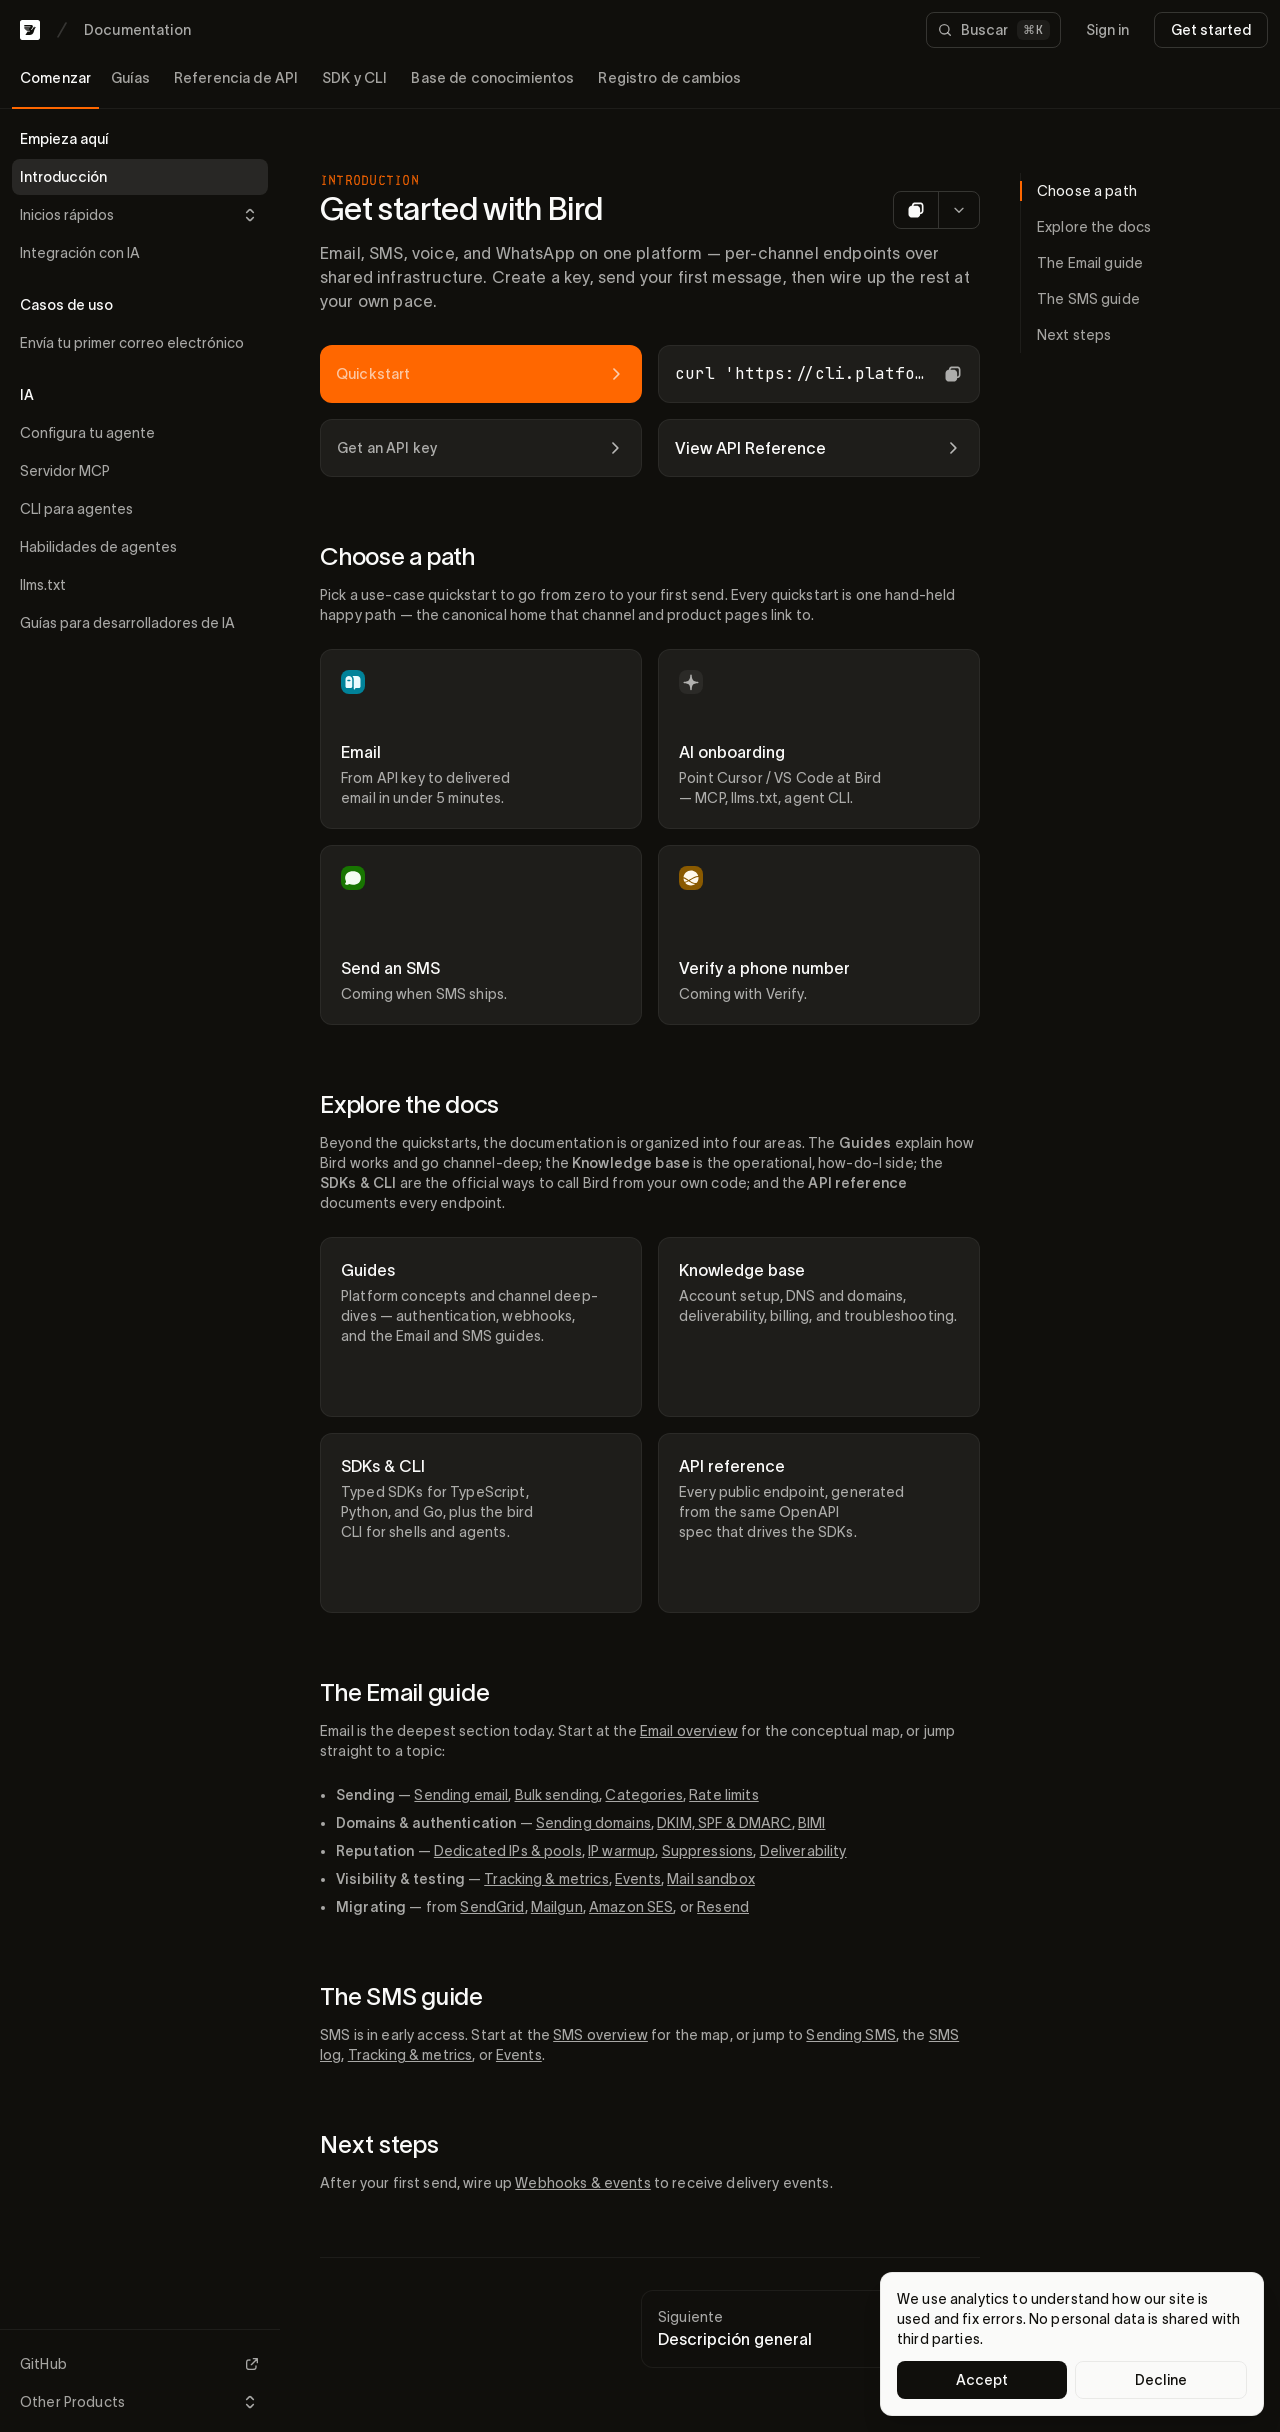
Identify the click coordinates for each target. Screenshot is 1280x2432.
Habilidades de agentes (98, 547)
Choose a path (397, 556)
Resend (723, 1907)
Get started (1211, 30)
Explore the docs (409, 1104)
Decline (1161, 2380)
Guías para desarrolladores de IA (127, 623)
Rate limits (724, 1795)
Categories (643, 1795)
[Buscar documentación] (993, 30)
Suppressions (708, 1851)
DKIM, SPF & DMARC (724, 1823)
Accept (982, 2380)
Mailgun (557, 1907)
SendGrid (492, 1907)
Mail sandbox (711, 1879)
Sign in (1107, 30)
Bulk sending (557, 1795)
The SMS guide (401, 1996)
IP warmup (621, 1851)
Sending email (461, 1795)
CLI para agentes (76, 509)
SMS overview (600, 2035)
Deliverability (803, 1851)
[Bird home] (30, 30)
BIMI (812, 1823)
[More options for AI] (958, 210)
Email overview (689, 1731)
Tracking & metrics (546, 1879)
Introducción (63, 177)
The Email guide (404, 1692)
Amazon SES (631, 1907)
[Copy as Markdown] (916, 210)
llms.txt (43, 585)
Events (638, 1879)
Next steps (379, 2144)
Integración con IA (80, 253)
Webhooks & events (582, 2183)
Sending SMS (851, 2035)
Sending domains (593, 1823)
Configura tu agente (87, 433)
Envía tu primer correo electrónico (132, 343)
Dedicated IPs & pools (508, 1851)
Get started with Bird (461, 208)
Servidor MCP (65, 471)
